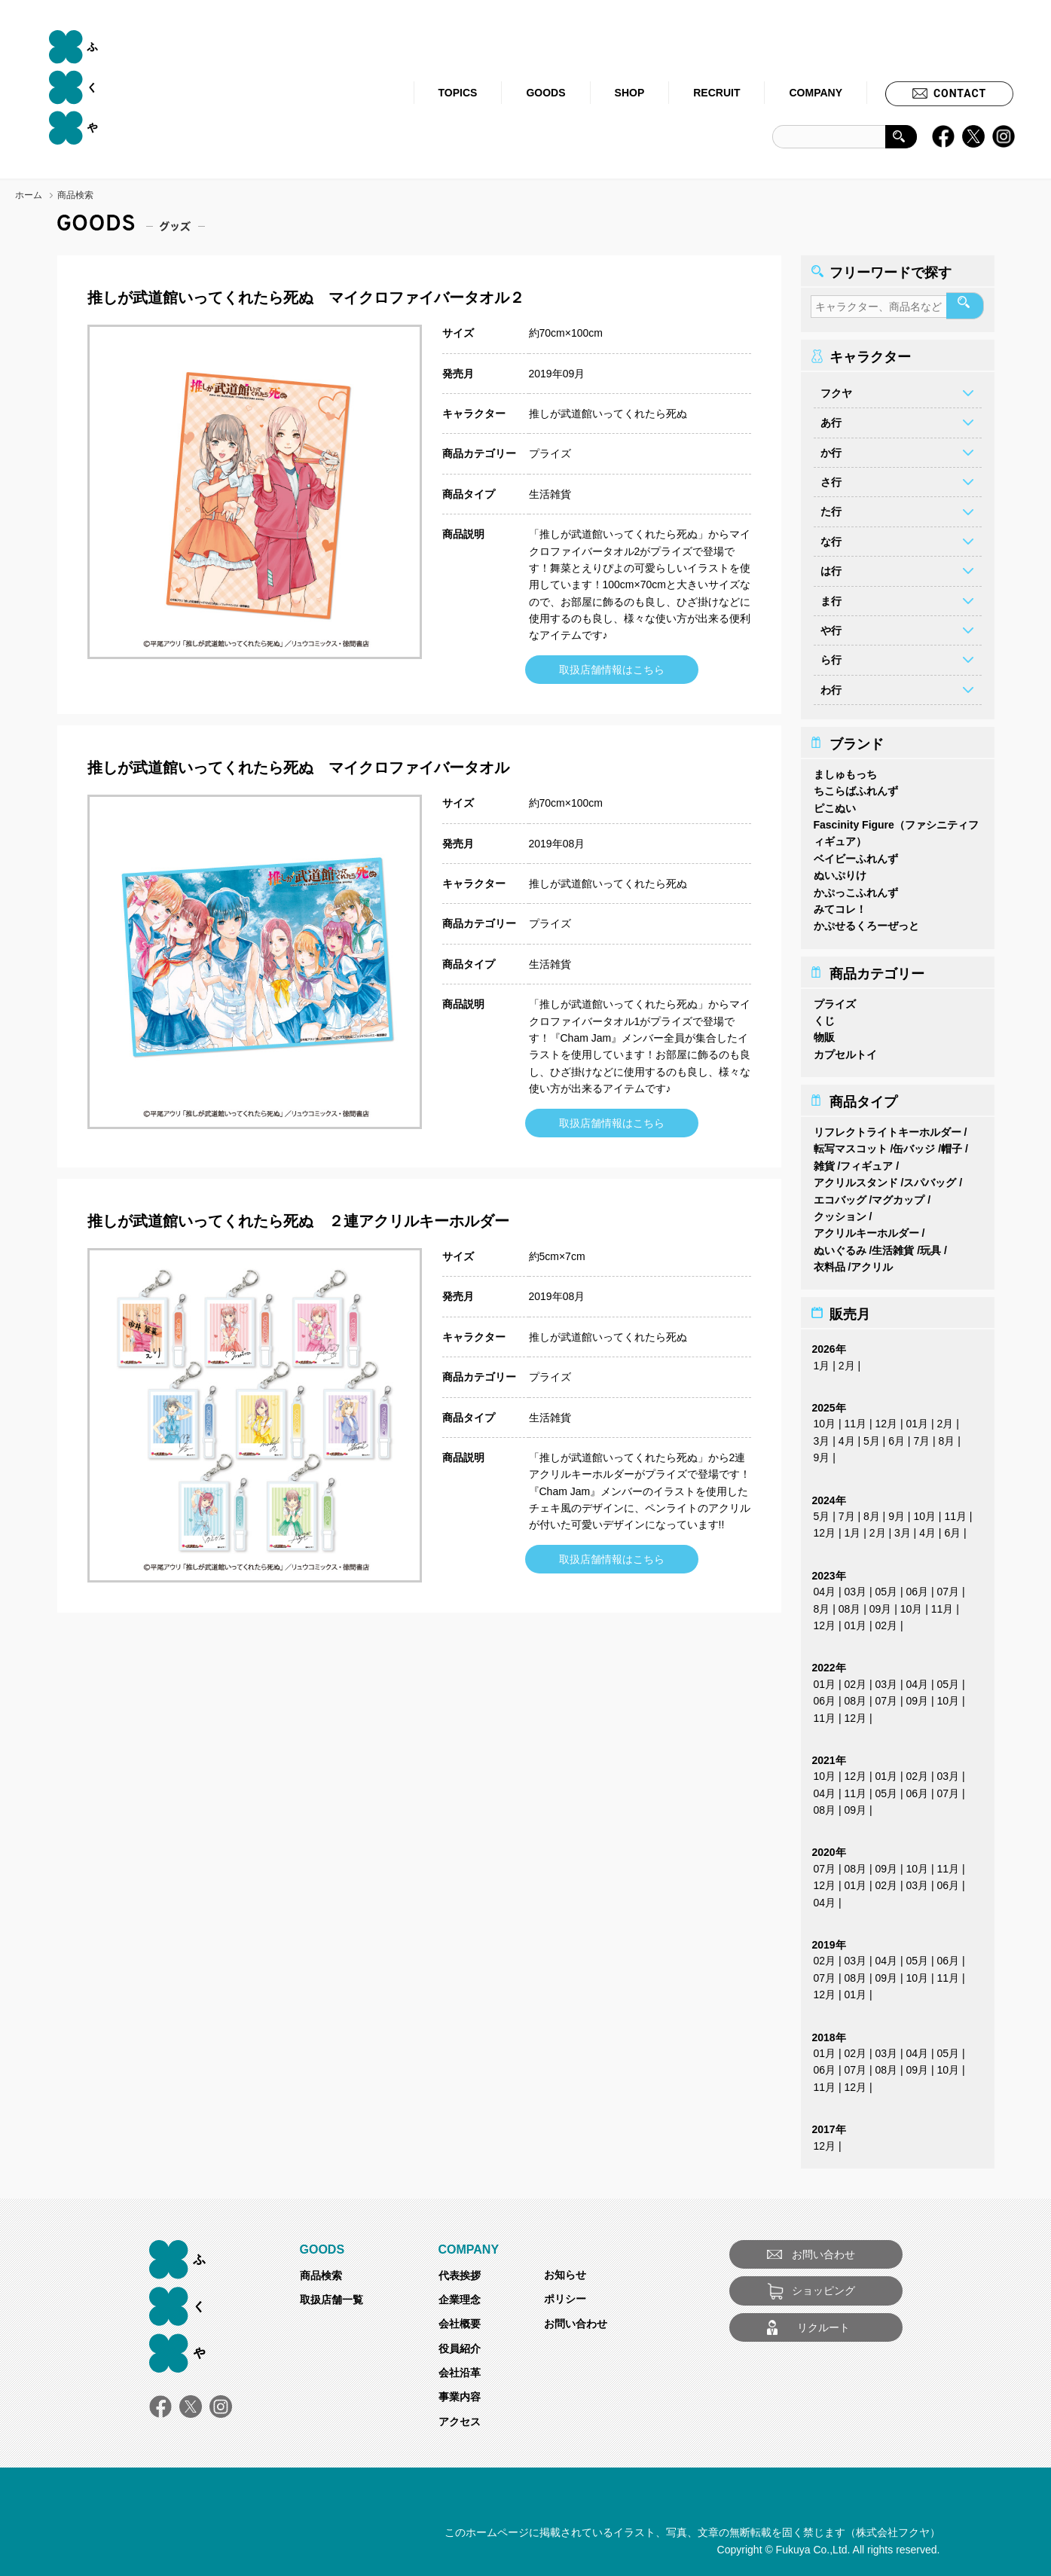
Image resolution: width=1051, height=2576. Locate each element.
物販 (824, 1033)
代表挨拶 (459, 2271)
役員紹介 (459, 2344)
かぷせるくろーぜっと (866, 921)
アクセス (459, 2417)
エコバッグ (840, 1195)
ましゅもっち (845, 770)
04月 (825, 1587)
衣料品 (829, 1262)
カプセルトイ (845, 1050)
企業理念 (459, 2295)
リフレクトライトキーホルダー (887, 1128)
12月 (886, 1419)
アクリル (872, 1262)
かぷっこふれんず (856, 888)
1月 (822, 1361)
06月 (917, 1587)
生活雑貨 (550, 494)
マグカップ (898, 1195)
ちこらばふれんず (856, 786)
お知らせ (565, 2270)
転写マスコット (851, 1144)
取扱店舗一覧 (331, 2295)
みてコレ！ (840, 905)
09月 (880, 1604)
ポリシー (565, 2294)
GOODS (545, 93)
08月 (850, 1604)
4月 (847, 1436)
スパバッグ (929, 1178)
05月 (886, 1587)
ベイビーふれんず (856, 854)
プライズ (550, 453)
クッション (840, 1212)
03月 (856, 1587)
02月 (886, 1621)
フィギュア (866, 1161)
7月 (921, 1436)
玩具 (930, 1246)
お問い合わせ (575, 2319)
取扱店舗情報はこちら (612, 670)
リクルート (823, 2323)
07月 (948, 1587)
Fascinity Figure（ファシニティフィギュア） (896, 828)
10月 (825, 1419)
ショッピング (823, 2286)
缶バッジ (914, 1144)
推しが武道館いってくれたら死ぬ (608, 413)
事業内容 (459, 2392)
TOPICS (458, 93)
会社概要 (459, 2319)
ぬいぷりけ (840, 871)
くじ (824, 1016)
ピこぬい (835, 804)
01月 (917, 1419)
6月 (896, 1436)
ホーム (28, 195)
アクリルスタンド (856, 1178)
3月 (822, 1436)
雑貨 (824, 1161)
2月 (847, 1361)
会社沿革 (459, 2368)
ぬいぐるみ (840, 1246)
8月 (947, 1436)
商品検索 (321, 2271)
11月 (856, 1419)
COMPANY (815, 93)
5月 (871, 1436)
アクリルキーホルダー (866, 1228)
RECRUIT (716, 93)
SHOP (630, 93)
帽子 (951, 1144)
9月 (822, 1453)
